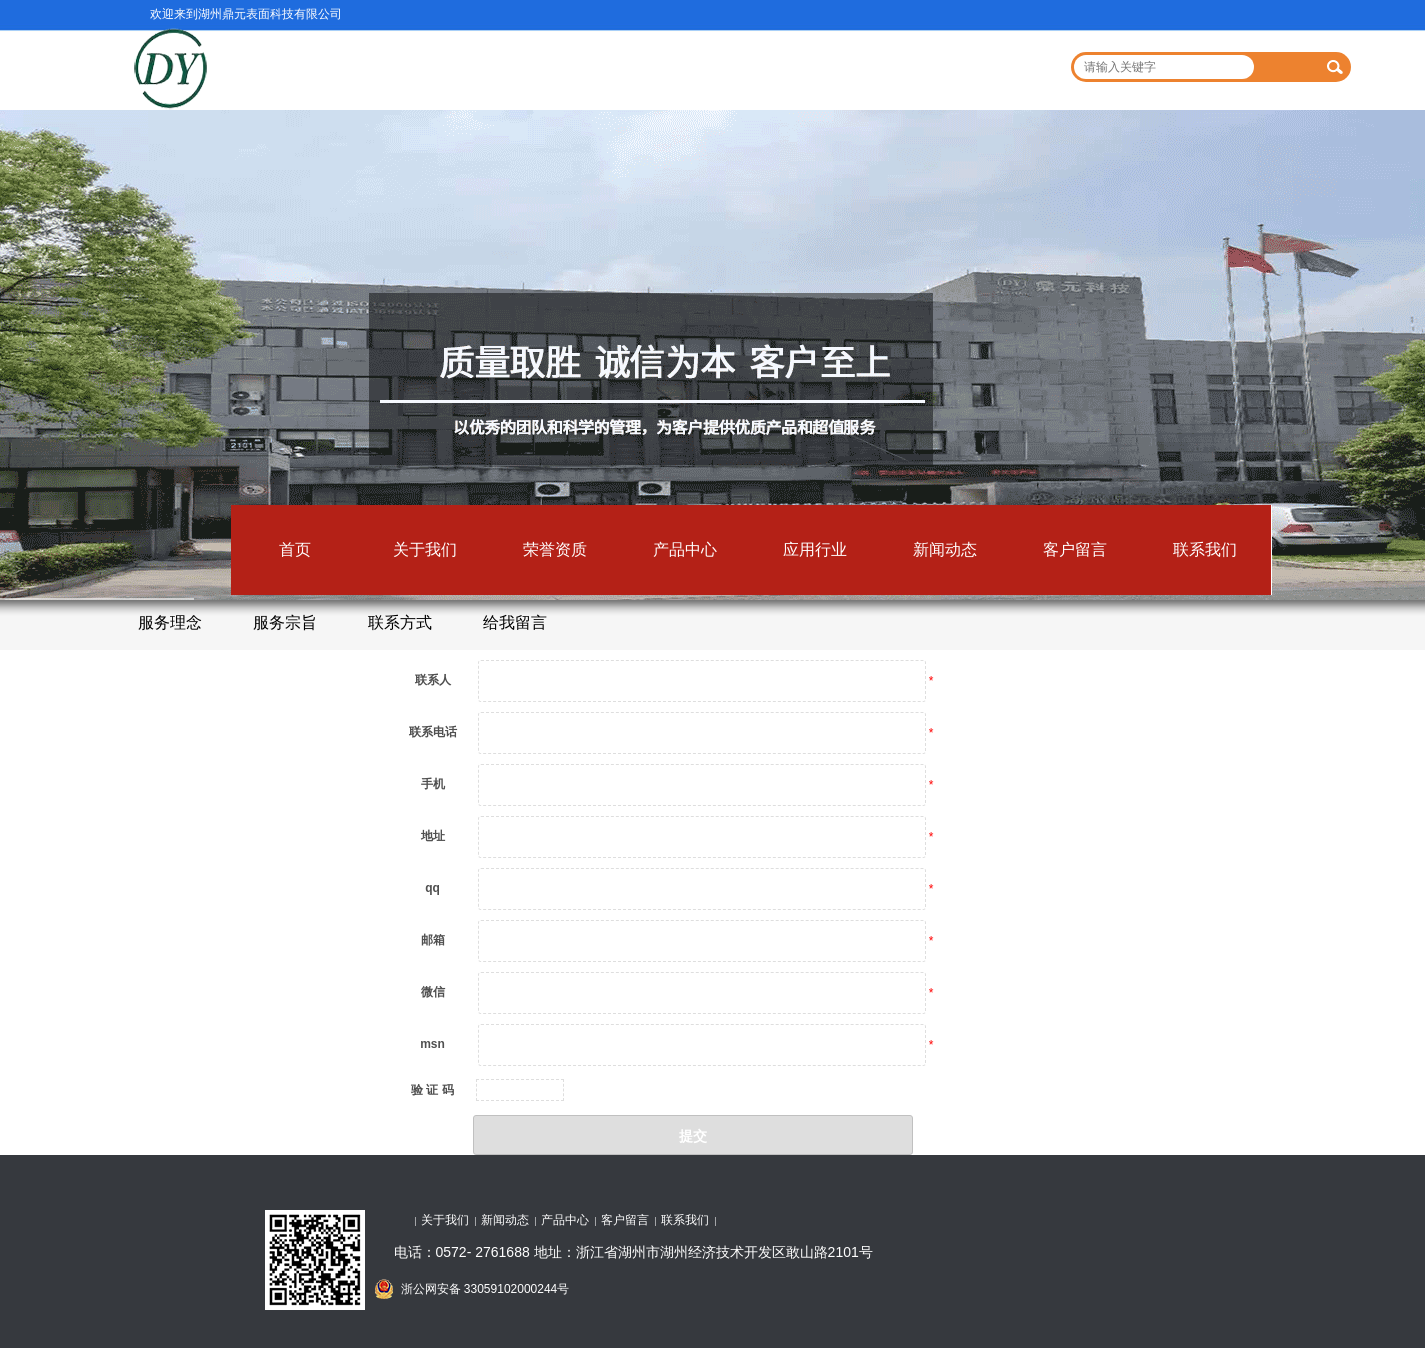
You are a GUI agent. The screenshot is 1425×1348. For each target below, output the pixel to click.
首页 (295, 549)
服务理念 (170, 622)
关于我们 (425, 549)
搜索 (1335, 67)
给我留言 (515, 622)
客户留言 (1075, 549)
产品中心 (685, 549)
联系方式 (400, 622)
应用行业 (815, 549)
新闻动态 (945, 549)
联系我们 (1205, 549)
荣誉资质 (555, 549)
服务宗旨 (285, 622)
